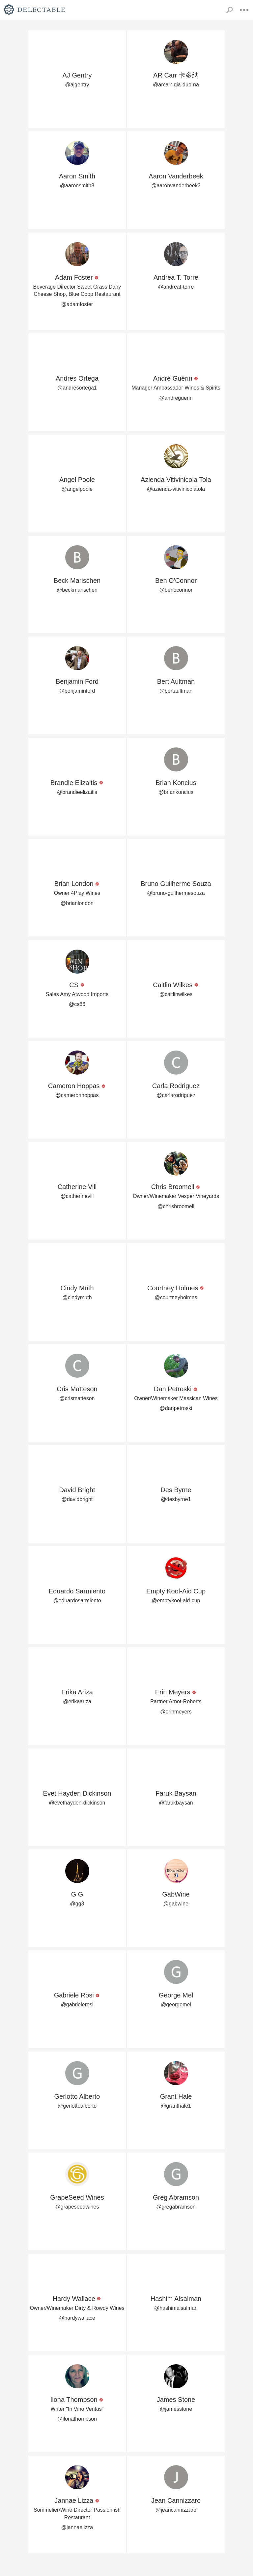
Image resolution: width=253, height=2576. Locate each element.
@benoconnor (176, 590)
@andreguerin (176, 398)
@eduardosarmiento (77, 1600)
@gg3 (77, 1903)
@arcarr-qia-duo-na (176, 84)
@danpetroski (176, 1408)
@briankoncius (175, 792)
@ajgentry (77, 84)
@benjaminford (77, 691)
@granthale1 (176, 2106)
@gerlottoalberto (77, 2106)
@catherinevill (77, 1196)
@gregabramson (175, 2207)
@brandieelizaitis (77, 792)
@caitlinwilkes (176, 994)
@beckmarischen (77, 590)
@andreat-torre (176, 287)
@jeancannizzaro (175, 2510)
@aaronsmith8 (77, 185)
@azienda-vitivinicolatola (176, 489)
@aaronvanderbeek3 (176, 185)
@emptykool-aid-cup (176, 1600)
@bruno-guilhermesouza (176, 893)
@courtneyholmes (176, 1297)
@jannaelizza (77, 2527)
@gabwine (175, 1903)
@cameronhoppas (77, 1095)
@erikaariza (77, 1701)
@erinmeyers (175, 1711)
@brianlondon (77, 903)
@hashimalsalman (176, 2308)
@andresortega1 (77, 388)
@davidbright (77, 1499)
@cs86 (77, 1004)
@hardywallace (77, 2318)
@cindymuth (77, 1297)
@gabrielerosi (77, 2004)
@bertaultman (176, 691)
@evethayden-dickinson (77, 1803)
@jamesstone (176, 2409)
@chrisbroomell (175, 1206)
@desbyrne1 (176, 1499)
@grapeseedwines (77, 2207)
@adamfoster (77, 304)
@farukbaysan (176, 1803)
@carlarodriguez (175, 1095)
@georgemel (176, 2004)
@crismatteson (77, 1398)
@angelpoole (77, 489)
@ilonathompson (77, 2419)
